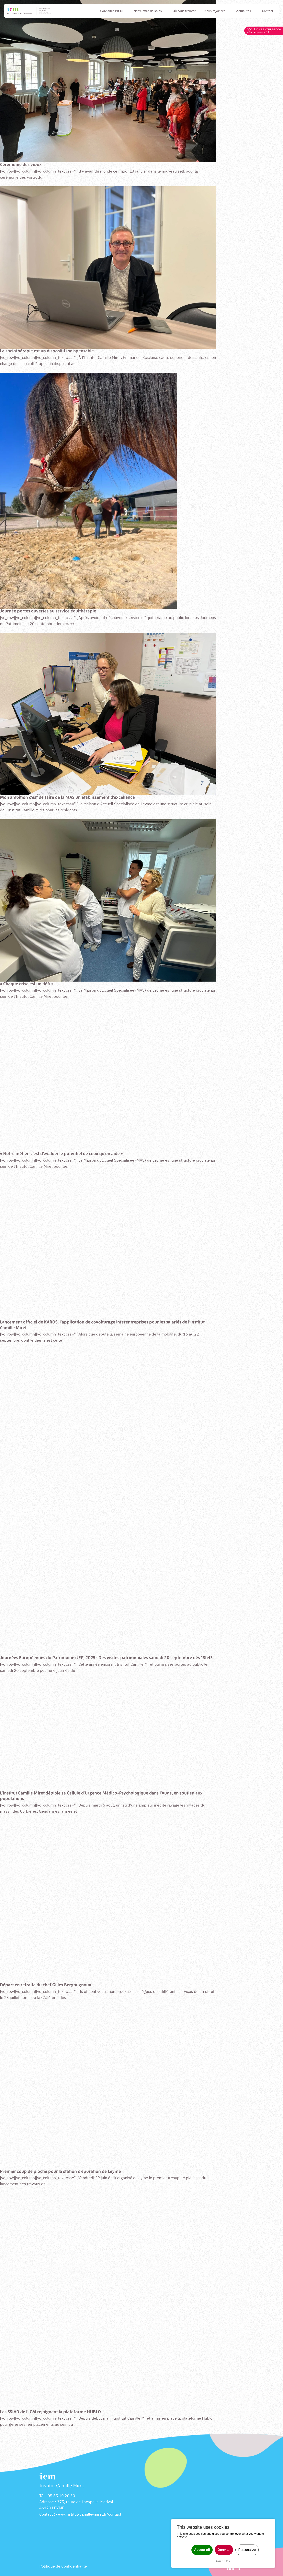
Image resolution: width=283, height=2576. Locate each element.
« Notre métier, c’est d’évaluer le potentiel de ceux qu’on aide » (61, 1154)
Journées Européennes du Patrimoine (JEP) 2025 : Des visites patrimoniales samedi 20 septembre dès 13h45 (106, 1658)
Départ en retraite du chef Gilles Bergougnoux (45, 1985)
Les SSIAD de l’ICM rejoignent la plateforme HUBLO (50, 2412)
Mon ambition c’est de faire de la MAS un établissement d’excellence (67, 797)
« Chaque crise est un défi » (26, 984)
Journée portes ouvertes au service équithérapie (48, 611)
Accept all (202, 2550)
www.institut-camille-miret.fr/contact (88, 2514)
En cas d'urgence (267, 30)
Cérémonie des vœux (21, 165)
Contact (46, 2514)
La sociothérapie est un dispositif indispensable (47, 351)
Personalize (247, 2550)
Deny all (224, 2550)
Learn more (223, 2560)
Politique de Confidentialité (63, 2566)
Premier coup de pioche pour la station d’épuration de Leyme (60, 2172)
